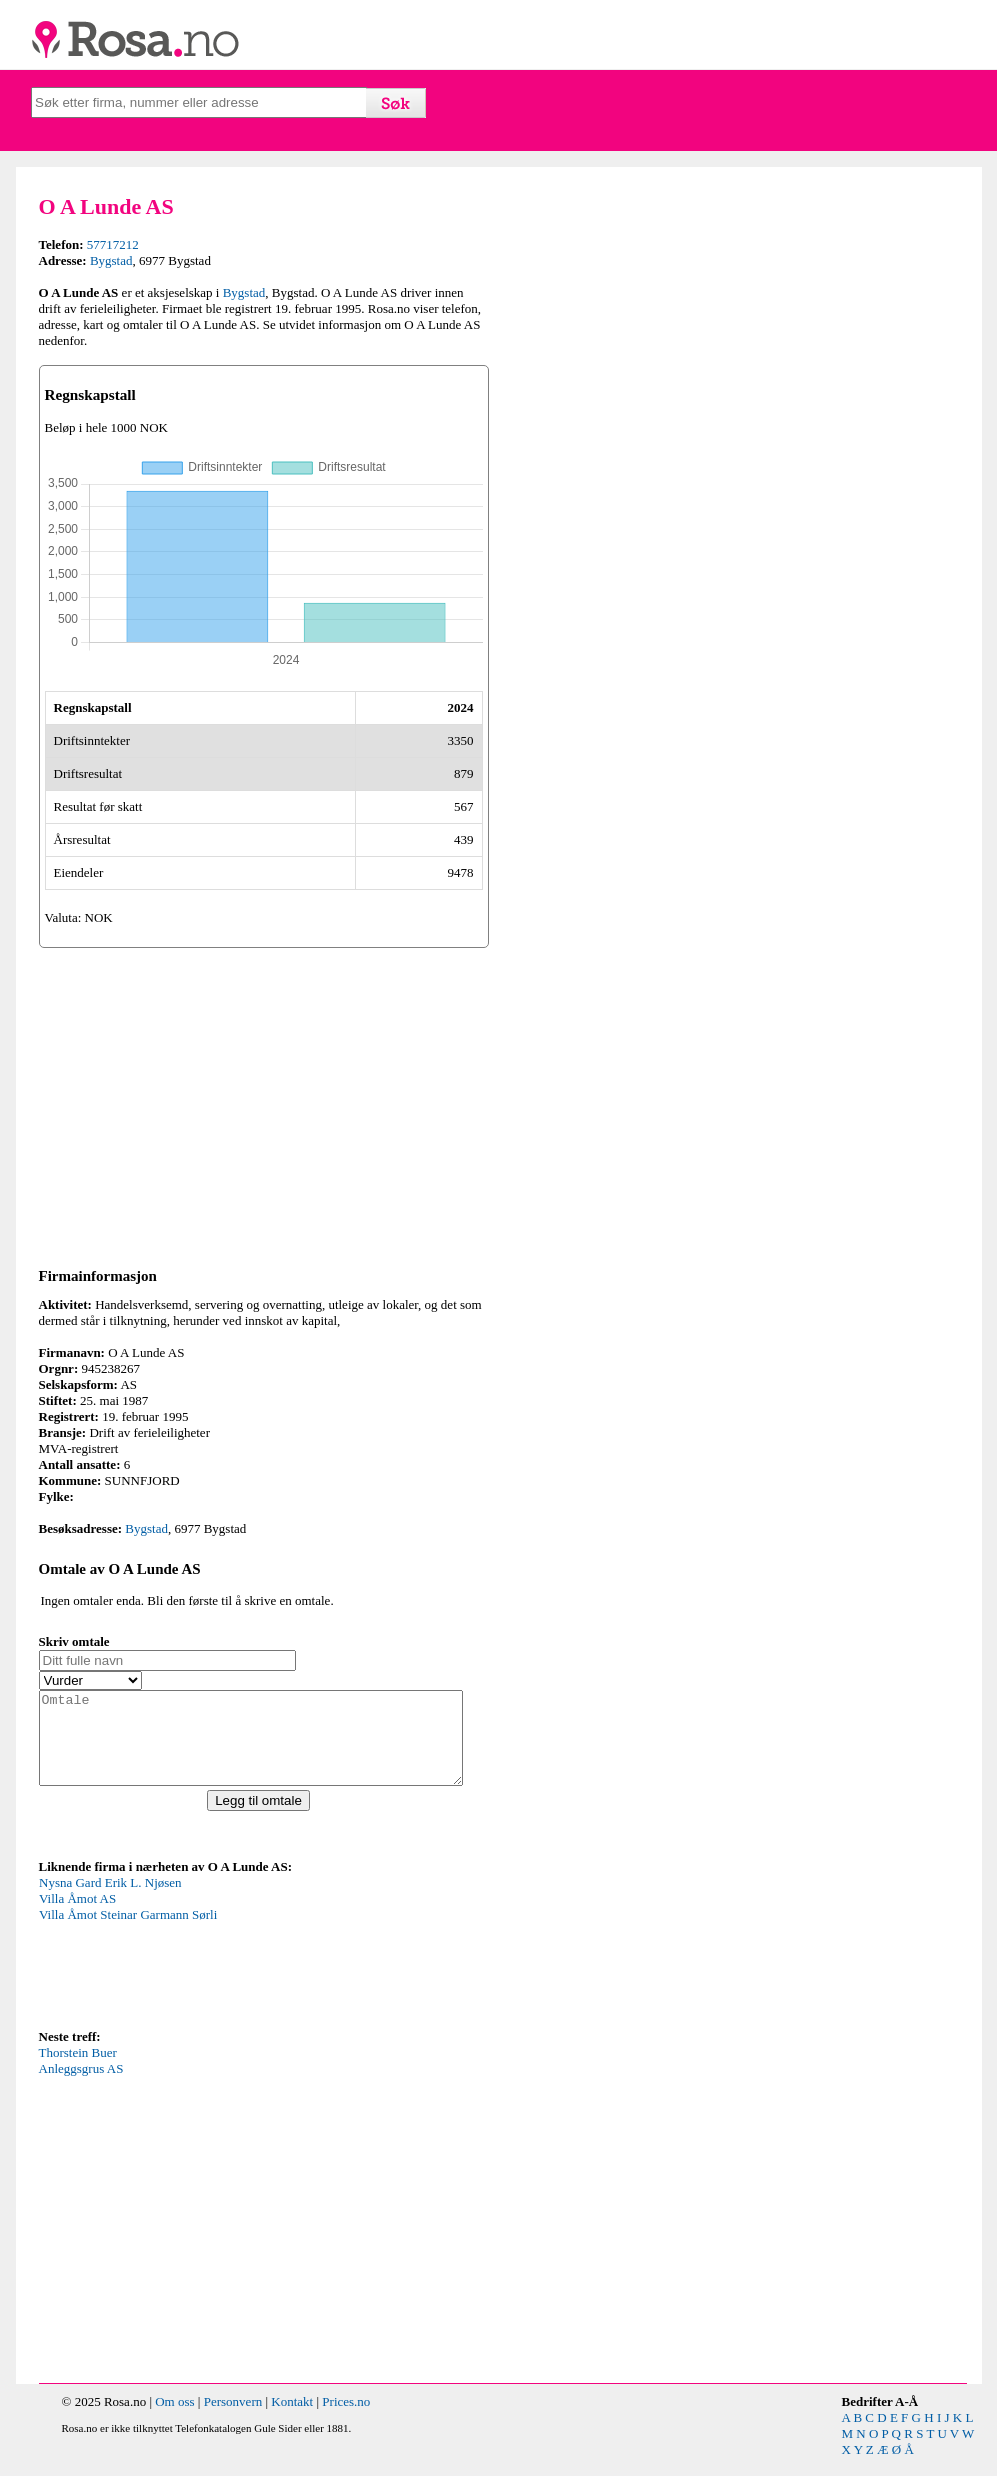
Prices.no (346, 2419)
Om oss (174, 2419)
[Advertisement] (264, 1104)
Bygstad (111, 260)
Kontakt (292, 2419)
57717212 (113, 244)
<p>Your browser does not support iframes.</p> (189, 1968)
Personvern (233, 2419)
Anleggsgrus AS (81, 2086)
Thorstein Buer (78, 2070)
